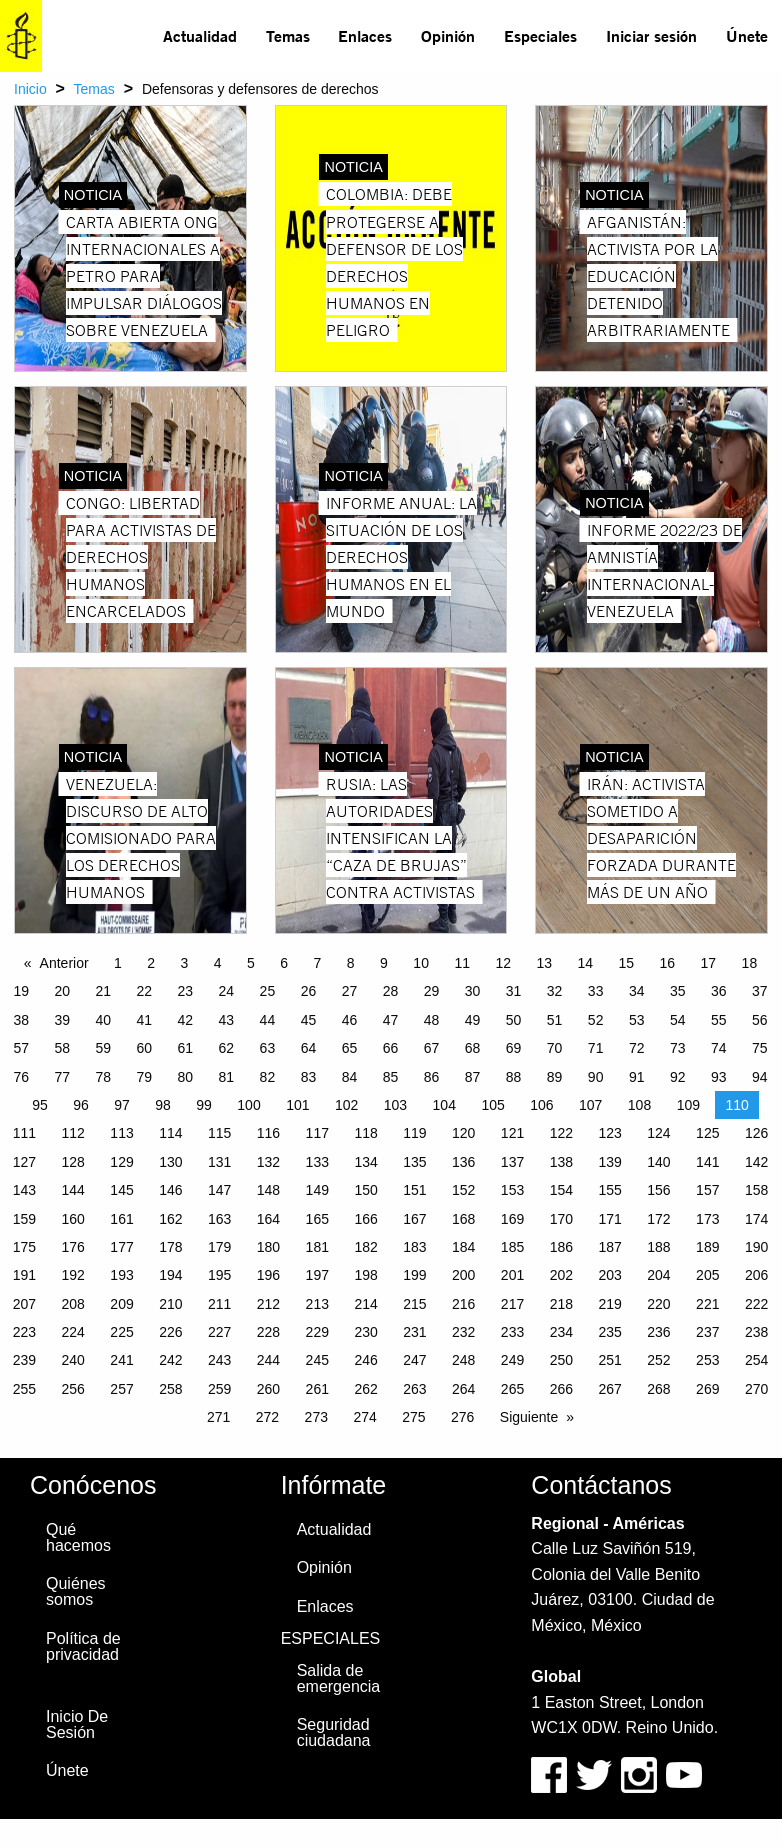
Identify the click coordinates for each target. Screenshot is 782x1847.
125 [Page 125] (707, 1133)
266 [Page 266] (561, 1389)
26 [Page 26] (309, 991)
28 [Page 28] (391, 991)
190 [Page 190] (756, 1247)
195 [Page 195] (219, 1275)
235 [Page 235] (609, 1332)
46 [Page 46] (350, 1020)
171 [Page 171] (609, 1219)
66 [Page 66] (391, 1048)
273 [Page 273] (316, 1417)
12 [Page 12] (503, 963)
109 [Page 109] (688, 1105)
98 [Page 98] (163, 1105)
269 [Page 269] (707, 1389)
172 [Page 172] (658, 1219)
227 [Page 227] (219, 1332)
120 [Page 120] (463, 1133)
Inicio (30, 89)
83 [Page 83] (309, 1077)
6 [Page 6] (284, 963)
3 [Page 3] (185, 963)
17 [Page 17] (709, 963)
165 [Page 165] (317, 1219)
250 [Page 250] (561, 1360)
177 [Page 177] (121, 1247)
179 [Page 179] (219, 1247)
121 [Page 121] (512, 1133)
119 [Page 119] (414, 1133)
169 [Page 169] (512, 1219)
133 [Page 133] (317, 1162)
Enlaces (365, 35)
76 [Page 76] (21, 1077)
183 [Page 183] (414, 1247)
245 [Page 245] (317, 1360)
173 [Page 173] (707, 1219)
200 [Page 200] (463, 1275)
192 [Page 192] (73, 1275)
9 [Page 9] (384, 963)
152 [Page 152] (463, 1190)
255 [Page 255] (24, 1389)
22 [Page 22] (145, 991)
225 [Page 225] (121, 1332)
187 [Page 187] (609, 1247)
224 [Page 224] (73, 1332)
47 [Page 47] (391, 1020)
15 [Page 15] (627, 963)
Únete (747, 35)
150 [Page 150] (365, 1190)
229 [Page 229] (317, 1332)
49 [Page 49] (473, 1020)
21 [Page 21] (103, 991)
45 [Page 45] (309, 1020)
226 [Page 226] (170, 1332)
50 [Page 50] (514, 1020)
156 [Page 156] (658, 1190)
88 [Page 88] (514, 1077)
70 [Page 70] (555, 1048)
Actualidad (200, 35)
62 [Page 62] (227, 1048)
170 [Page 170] (561, 1219)
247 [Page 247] (414, 1360)
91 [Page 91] (637, 1077)
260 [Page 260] (268, 1389)
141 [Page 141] (707, 1162)
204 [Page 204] (658, 1275)
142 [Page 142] (756, 1162)
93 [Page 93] (719, 1077)
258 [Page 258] (170, 1389)
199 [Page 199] (414, 1275)
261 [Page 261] (317, 1389)
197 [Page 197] (317, 1275)
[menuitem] (200, 36)
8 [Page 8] (351, 963)
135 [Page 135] (414, 1162)
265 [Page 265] (512, 1389)
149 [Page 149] (317, 1190)
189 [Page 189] (707, 1247)
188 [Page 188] (658, 1247)
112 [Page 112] (73, 1133)
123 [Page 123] (609, 1133)
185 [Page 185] (512, 1247)
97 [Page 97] (122, 1105)
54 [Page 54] (678, 1020)
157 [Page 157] (707, 1190)
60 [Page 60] (145, 1048)
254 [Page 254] (756, 1360)
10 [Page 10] (421, 963)
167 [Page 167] (414, 1219)
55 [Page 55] (719, 1020)
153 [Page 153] (512, 1190)
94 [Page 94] (760, 1077)
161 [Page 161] (121, 1219)
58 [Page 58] (62, 1048)
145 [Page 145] (121, 1190)
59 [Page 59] (103, 1048)
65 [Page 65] (350, 1048)
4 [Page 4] (218, 963)
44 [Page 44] (268, 1020)
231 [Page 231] (414, 1332)
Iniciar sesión (651, 35)
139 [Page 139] (609, 1162)
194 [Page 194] (170, 1275)
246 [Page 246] (365, 1360)
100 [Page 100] (248, 1105)
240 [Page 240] (73, 1360)
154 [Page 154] (561, 1190)
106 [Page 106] (541, 1105)
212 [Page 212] (268, 1304)
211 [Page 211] (219, 1304)
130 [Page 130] (170, 1162)
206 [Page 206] (756, 1275)
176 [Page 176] (73, 1247)
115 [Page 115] (219, 1133)
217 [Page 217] (512, 1304)
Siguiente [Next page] (529, 1417)
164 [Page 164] (268, 1219)
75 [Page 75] (760, 1048)
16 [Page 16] (668, 963)
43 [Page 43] (227, 1020)
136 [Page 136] (463, 1162)
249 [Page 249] (512, 1360)
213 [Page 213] (317, 1304)
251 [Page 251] (609, 1360)
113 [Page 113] (121, 1133)
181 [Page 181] (317, 1247)
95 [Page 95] (40, 1105)
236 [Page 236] (658, 1332)
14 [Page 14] (585, 963)
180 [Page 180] (268, 1247)
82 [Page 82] (268, 1077)
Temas (288, 35)
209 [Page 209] (121, 1304)
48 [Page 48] (432, 1020)
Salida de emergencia (339, 1678)
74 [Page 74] (719, 1048)
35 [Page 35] (678, 991)
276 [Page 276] (462, 1417)
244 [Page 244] (268, 1360)
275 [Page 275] (413, 1417)
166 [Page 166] (365, 1219)
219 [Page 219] (609, 1304)
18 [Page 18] (750, 963)
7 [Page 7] (318, 963)
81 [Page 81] (227, 1077)
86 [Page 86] (432, 1077)
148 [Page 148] (268, 1190)
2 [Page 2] (151, 963)
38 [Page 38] (21, 1020)
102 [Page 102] (346, 1105)
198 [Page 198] (365, 1275)
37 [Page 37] (760, 991)
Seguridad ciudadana (334, 1732)
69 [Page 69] (514, 1048)
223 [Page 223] (24, 1332)
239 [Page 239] (24, 1360)
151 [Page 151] (414, 1190)
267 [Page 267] (609, 1389)
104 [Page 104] (444, 1105)
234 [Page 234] (561, 1332)
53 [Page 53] (637, 1020)
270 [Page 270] (756, 1389)
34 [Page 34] (637, 991)
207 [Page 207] (24, 1304)
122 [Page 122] (561, 1133)
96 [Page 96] (81, 1105)
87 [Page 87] (473, 1077)
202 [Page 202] (561, 1275)
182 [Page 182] (365, 1247)
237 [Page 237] (707, 1332)
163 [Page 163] (219, 1219)
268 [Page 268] (658, 1389)
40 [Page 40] (103, 1020)
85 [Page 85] (391, 1077)
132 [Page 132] (268, 1162)
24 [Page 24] (227, 991)
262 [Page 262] (365, 1389)
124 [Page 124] (658, 1133)
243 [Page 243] (219, 1360)
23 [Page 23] (186, 991)
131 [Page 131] (219, 1162)
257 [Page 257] (121, 1389)
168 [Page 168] (463, 1219)
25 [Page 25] (268, 991)
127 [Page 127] (24, 1162)
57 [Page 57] (21, 1048)
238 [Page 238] (756, 1332)
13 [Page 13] (544, 963)
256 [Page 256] (73, 1389)
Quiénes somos (76, 1591)
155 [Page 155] (609, 1190)
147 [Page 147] (219, 1190)
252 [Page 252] (658, 1360)
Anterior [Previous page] (64, 963)
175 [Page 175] (24, 1247)
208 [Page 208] (73, 1304)
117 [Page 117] (317, 1133)
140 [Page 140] (658, 1162)
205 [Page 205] (707, 1275)
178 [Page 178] (170, 1247)
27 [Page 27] (350, 991)
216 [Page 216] (463, 1304)
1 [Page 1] (118, 963)
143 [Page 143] (24, 1190)
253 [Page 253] (707, 1360)
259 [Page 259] (219, 1389)
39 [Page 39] (62, 1020)
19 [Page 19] (21, 991)
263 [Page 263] (414, 1389)
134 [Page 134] (365, 1162)
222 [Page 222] (756, 1304)
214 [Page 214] (365, 1304)
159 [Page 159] (24, 1219)
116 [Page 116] (268, 1133)
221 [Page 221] (707, 1304)
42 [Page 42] (186, 1020)
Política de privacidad (83, 1646)
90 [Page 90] (596, 1077)
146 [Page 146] (170, 1190)
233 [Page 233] (512, 1332)
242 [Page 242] (170, 1360)
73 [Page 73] (678, 1048)
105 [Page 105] (492, 1105)
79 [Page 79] (145, 1077)
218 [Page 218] (561, 1304)
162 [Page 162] (170, 1219)
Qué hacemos (78, 1537)
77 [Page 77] (62, 1077)
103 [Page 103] (395, 1105)
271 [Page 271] (218, 1417)
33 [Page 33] (596, 991)
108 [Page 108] (639, 1105)
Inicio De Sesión (77, 1724)
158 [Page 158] (756, 1190)
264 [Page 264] (463, 1389)
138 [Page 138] (561, 1162)
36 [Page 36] (719, 991)
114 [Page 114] (170, 1133)
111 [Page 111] (24, 1133)
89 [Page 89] (555, 1077)
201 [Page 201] (512, 1275)
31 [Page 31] (514, 991)
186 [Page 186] (561, 1247)
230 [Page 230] (365, 1332)
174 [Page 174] (756, 1219)
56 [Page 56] (760, 1020)
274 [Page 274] (364, 1417)
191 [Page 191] (24, 1275)
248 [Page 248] (463, 1360)
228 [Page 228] (268, 1332)
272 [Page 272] (267, 1417)
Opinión (448, 35)
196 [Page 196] (268, 1275)
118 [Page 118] (365, 1133)
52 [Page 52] (596, 1020)
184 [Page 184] (463, 1247)
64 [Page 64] (309, 1048)
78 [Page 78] (103, 1077)
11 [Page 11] (462, 963)
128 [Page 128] (73, 1162)
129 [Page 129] (121, 1162)
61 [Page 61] (186, 1048)
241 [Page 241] (121, 1360)
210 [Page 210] (170, 1304)
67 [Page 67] (432, 1048)
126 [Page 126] (756, 1133)
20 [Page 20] (62, 991)
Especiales (540, 35)
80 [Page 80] (186, 1077)
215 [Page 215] (414, 1304)
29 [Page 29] (432, 991)
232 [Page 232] (463, 1332)
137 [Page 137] (512, 1162)
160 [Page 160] (73, 1219)
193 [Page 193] (121, 1275)
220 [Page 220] (658, 1304)
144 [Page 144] (73, 1190)
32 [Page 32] (555, 991)
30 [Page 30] (473, 991)
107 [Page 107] (590, 1105)
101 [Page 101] (297, 1105)
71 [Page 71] (596, 1048)
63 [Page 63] (268, 1048)
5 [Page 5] (251, 963)
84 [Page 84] (350, 1077)
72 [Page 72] (637, 1048)
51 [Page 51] (555, 1020)
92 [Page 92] (678, 1077)
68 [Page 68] (473, 1048)
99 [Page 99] (204, 1105)
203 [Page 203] (609, 1275)
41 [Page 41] (145, 1020)
